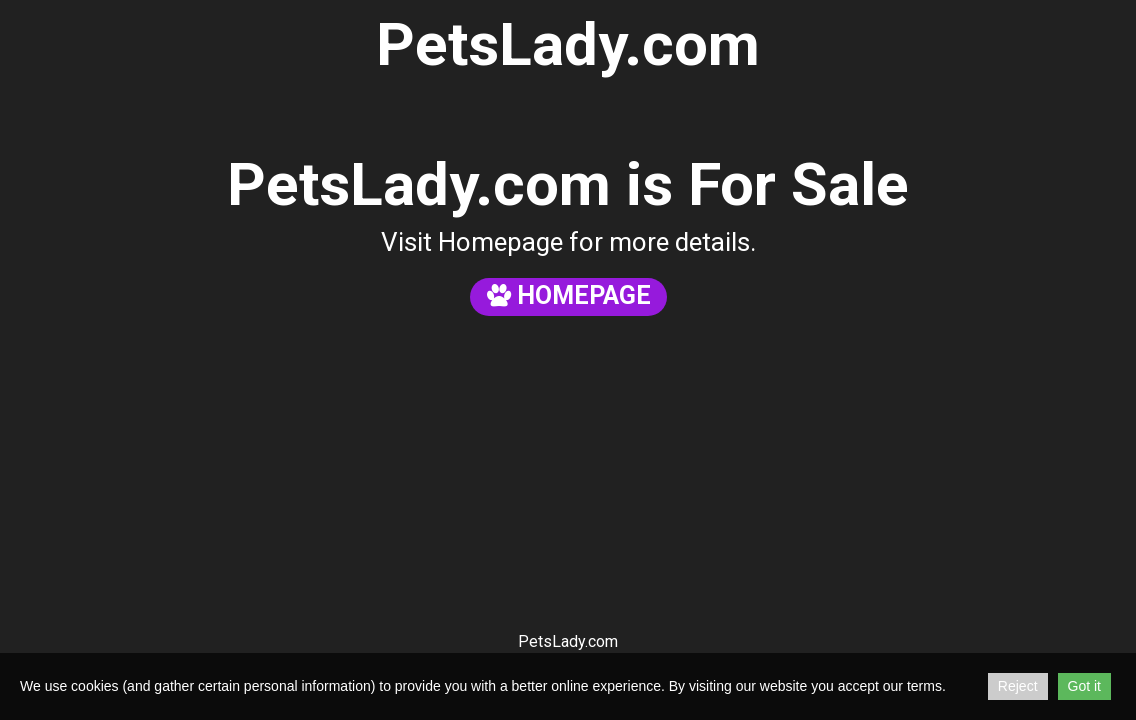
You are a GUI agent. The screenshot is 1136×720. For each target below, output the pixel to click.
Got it (1084, 686)
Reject (1018, 686)
